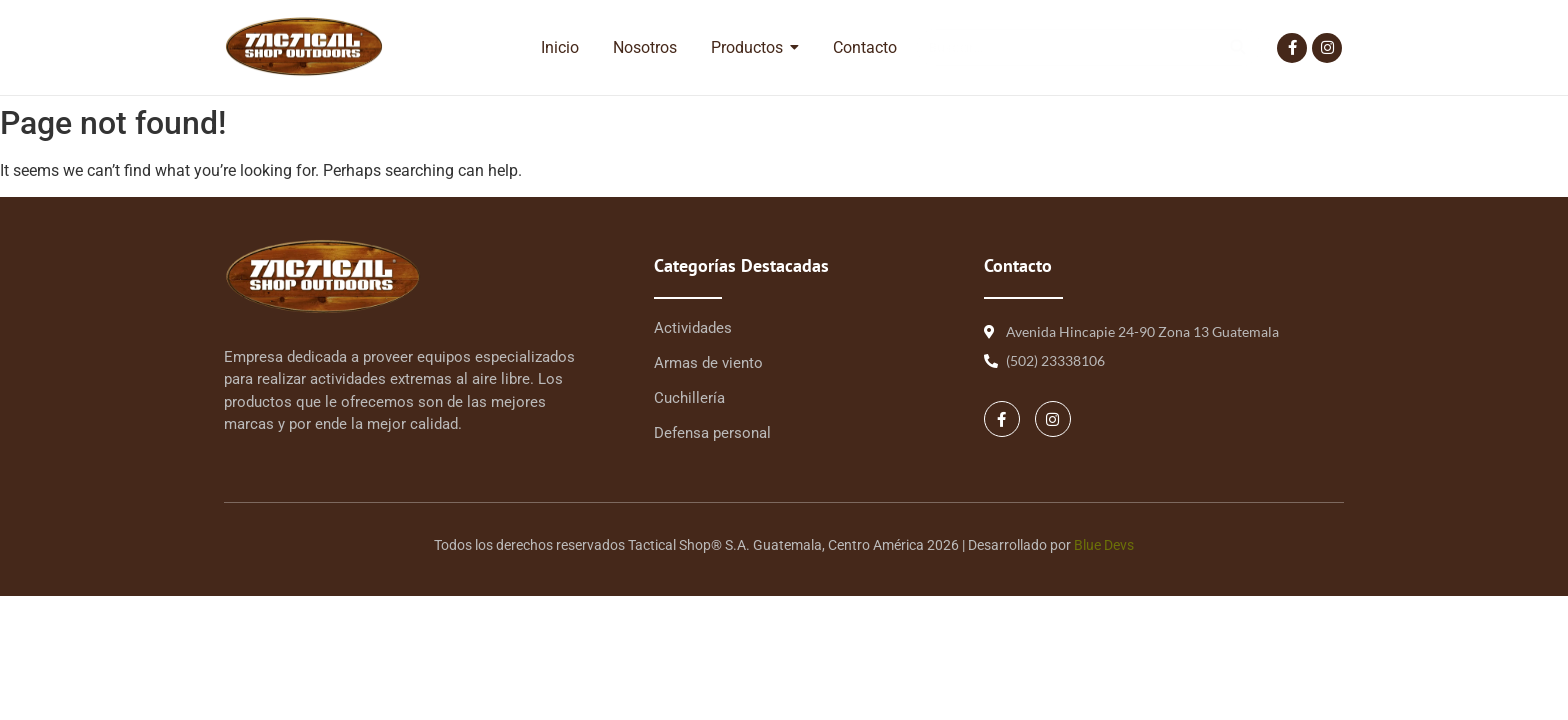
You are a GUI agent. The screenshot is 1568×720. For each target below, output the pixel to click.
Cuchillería (689, 398)
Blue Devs (1104, 545)
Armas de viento (708, 363)
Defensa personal (712, 433)
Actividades (693, 328)
